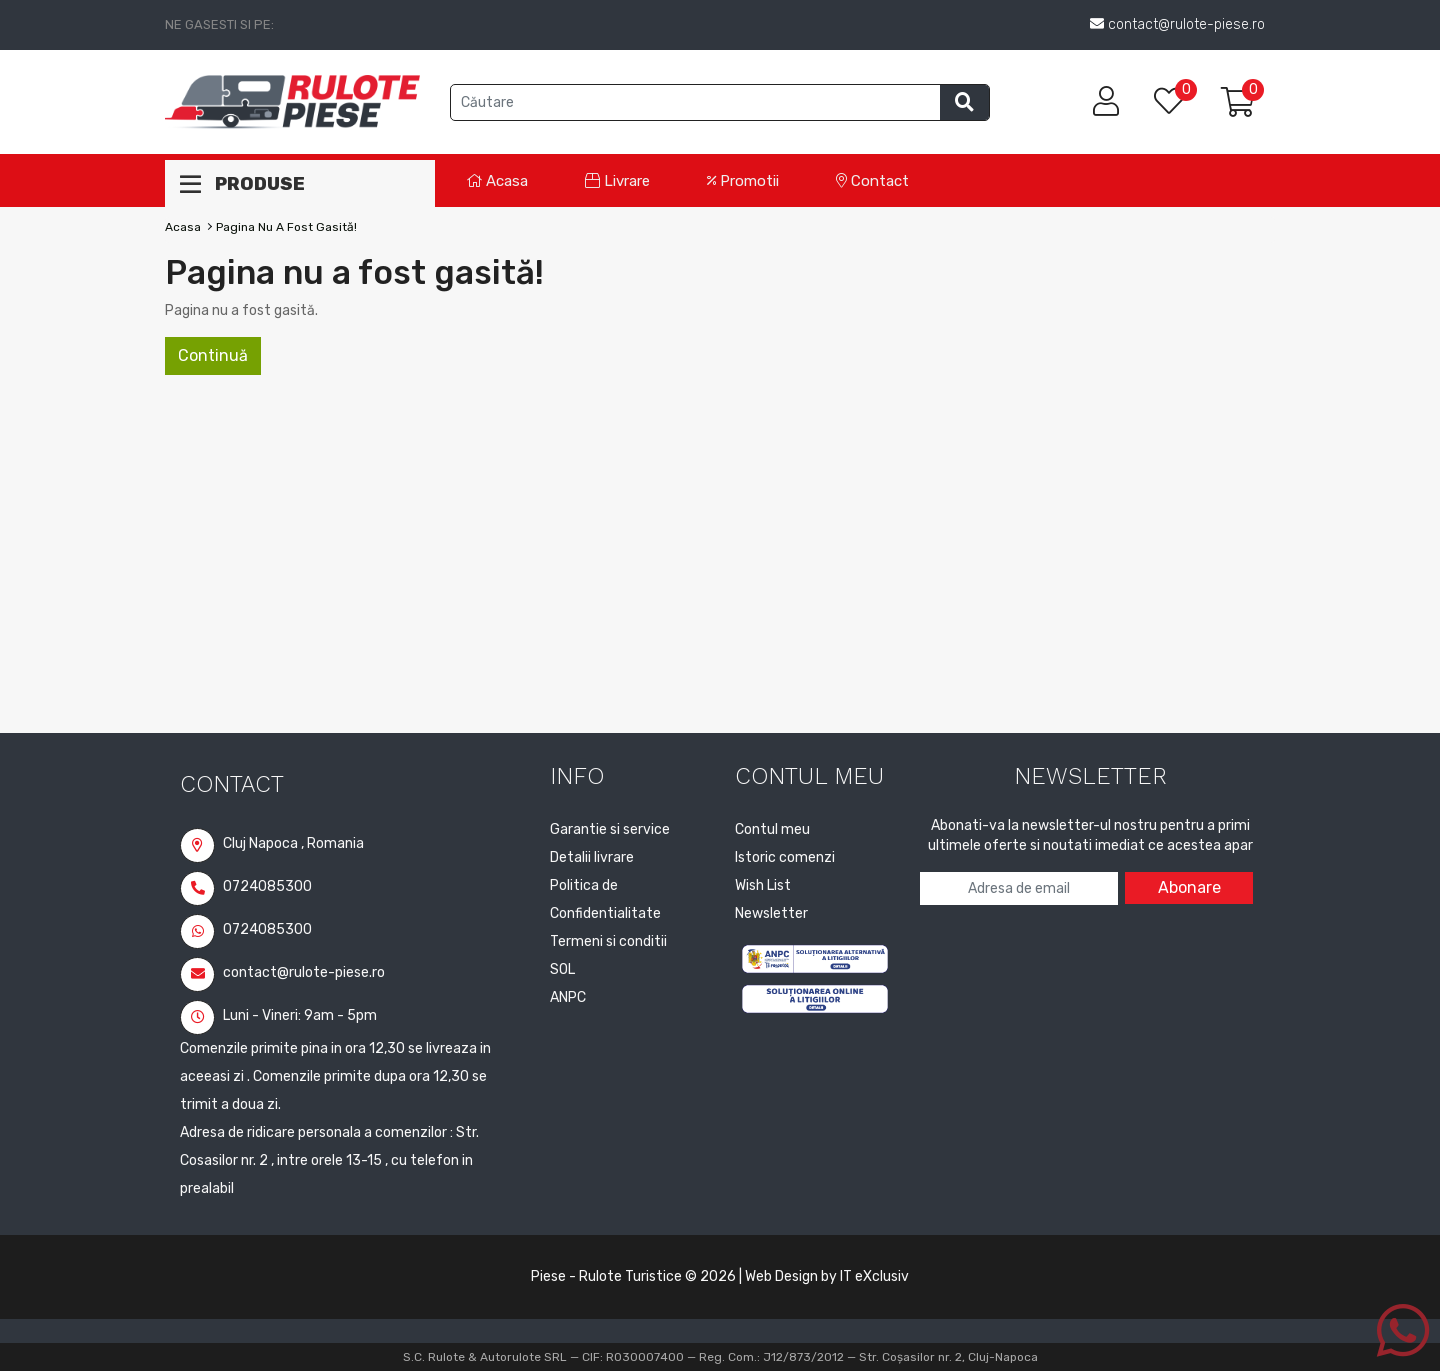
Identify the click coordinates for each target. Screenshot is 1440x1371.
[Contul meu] (1106, 102)
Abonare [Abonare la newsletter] (1189, 887)
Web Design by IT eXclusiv (827, 1276)
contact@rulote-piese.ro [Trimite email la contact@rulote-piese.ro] (1177, 24)
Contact (872, 181)
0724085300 (246, 886)
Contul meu (772, 829)
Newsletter (771, 913)
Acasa (497, 181)
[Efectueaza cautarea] (964, 102)
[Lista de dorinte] (1180, 102)
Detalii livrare (592, 857)
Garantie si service (610, 829)
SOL (562, 969)
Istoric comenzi (785, 857)
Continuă (213, 355)
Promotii (743, 181)
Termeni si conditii (608, 941)
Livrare (617, 181)
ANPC (568, 997)
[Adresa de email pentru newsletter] (1019, 888)
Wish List (763, 885)
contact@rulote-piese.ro (282, 972)
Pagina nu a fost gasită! (286, 227)
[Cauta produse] (695, 102)
